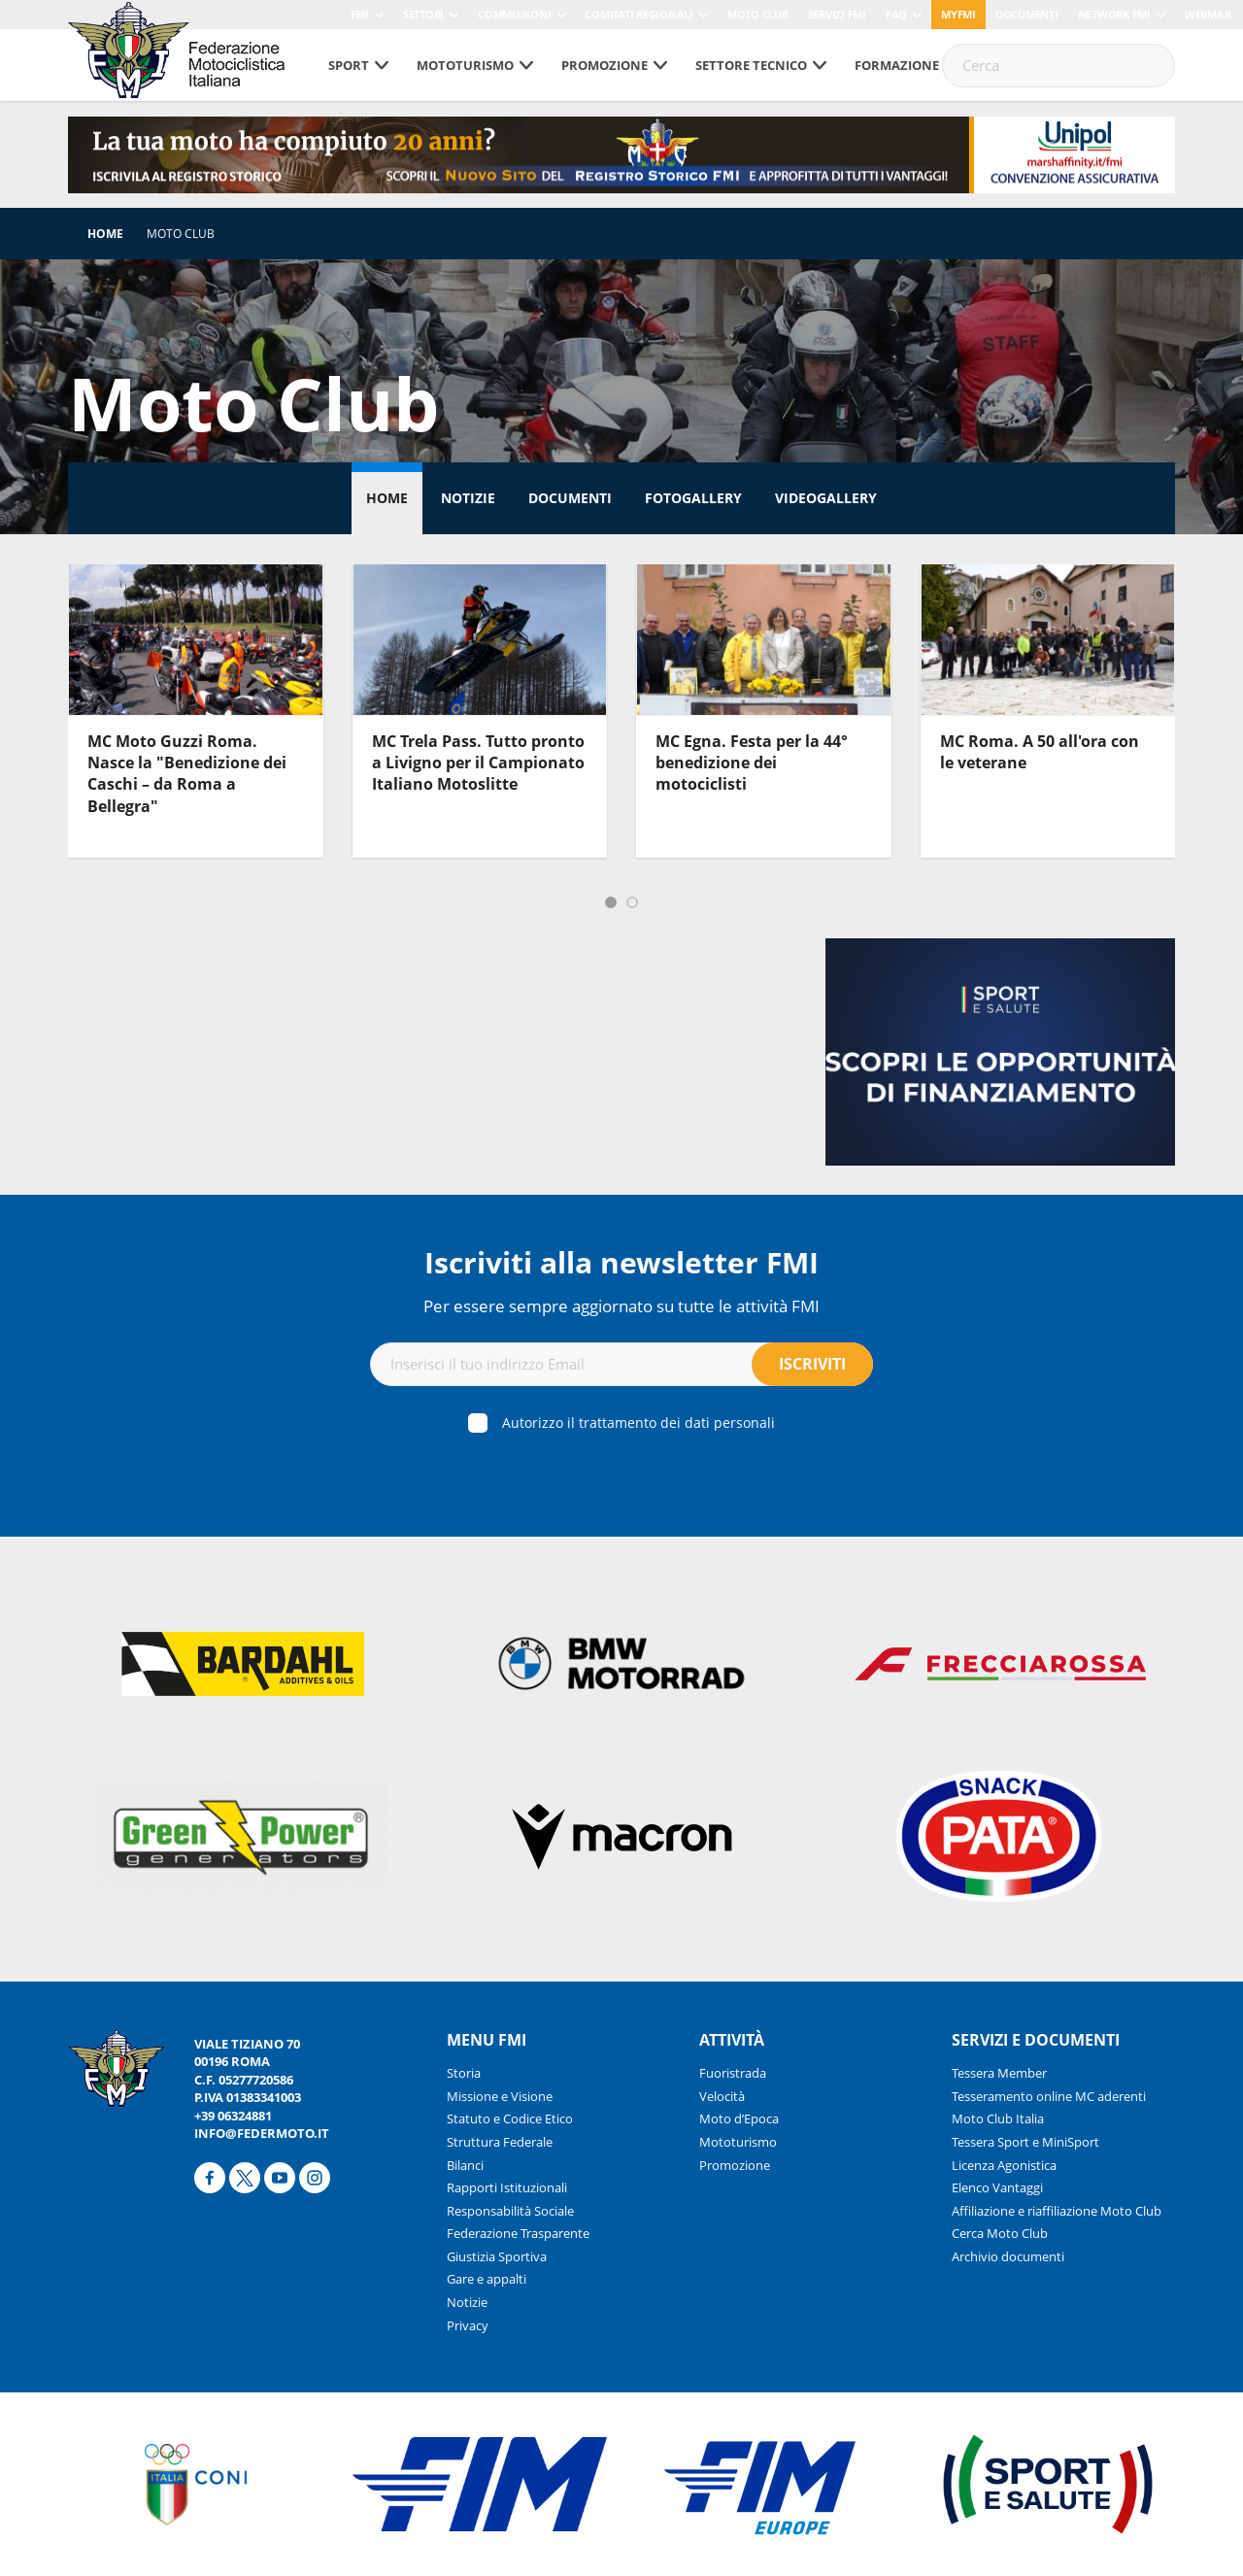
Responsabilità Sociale (510, 2211)
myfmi (958, 14)
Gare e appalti (486, 2279)
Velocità (722, 2096)
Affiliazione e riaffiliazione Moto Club (1056, 2211)
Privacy (467, 2325)
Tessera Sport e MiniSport (1025, 2142)
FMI (360, 14)
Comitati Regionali (639, 14)
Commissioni (514, 14)
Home (105, 233)
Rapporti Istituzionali (507, 2187)
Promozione (604, 65)
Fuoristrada (732, 2073)
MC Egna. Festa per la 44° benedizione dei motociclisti (751, 763)
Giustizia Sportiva (497, 2256)
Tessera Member (999, 2073)
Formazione (897, 65)
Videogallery (826, 498)
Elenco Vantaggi (997, 2187)
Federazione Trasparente (518, 2233)
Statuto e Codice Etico (510, 2118)
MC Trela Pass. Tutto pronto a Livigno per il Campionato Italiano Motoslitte (478, 763)
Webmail (1209, 14)
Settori (423, 14)
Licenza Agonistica (1004, 2165)
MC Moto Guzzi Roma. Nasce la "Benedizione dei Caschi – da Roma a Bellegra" (186, 773)
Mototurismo (465, 65)
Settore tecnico (751, 65)
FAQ (896, 14)
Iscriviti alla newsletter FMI (621, 1262)
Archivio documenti (1008, 2256)
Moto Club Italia (998, 2118)
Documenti (1026, 14)
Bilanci (465, 2165)
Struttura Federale (500, 2142)
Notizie (468, 498)
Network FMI (1114, 14)
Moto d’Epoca (739, 2118)
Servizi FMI (837, 14)
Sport (348, 65)
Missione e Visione (500, 2096)
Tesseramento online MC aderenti (1049, 2096)
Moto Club (758, 14)
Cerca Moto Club (1000, 2233)
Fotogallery (693, 498)
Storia (464, 2073)
